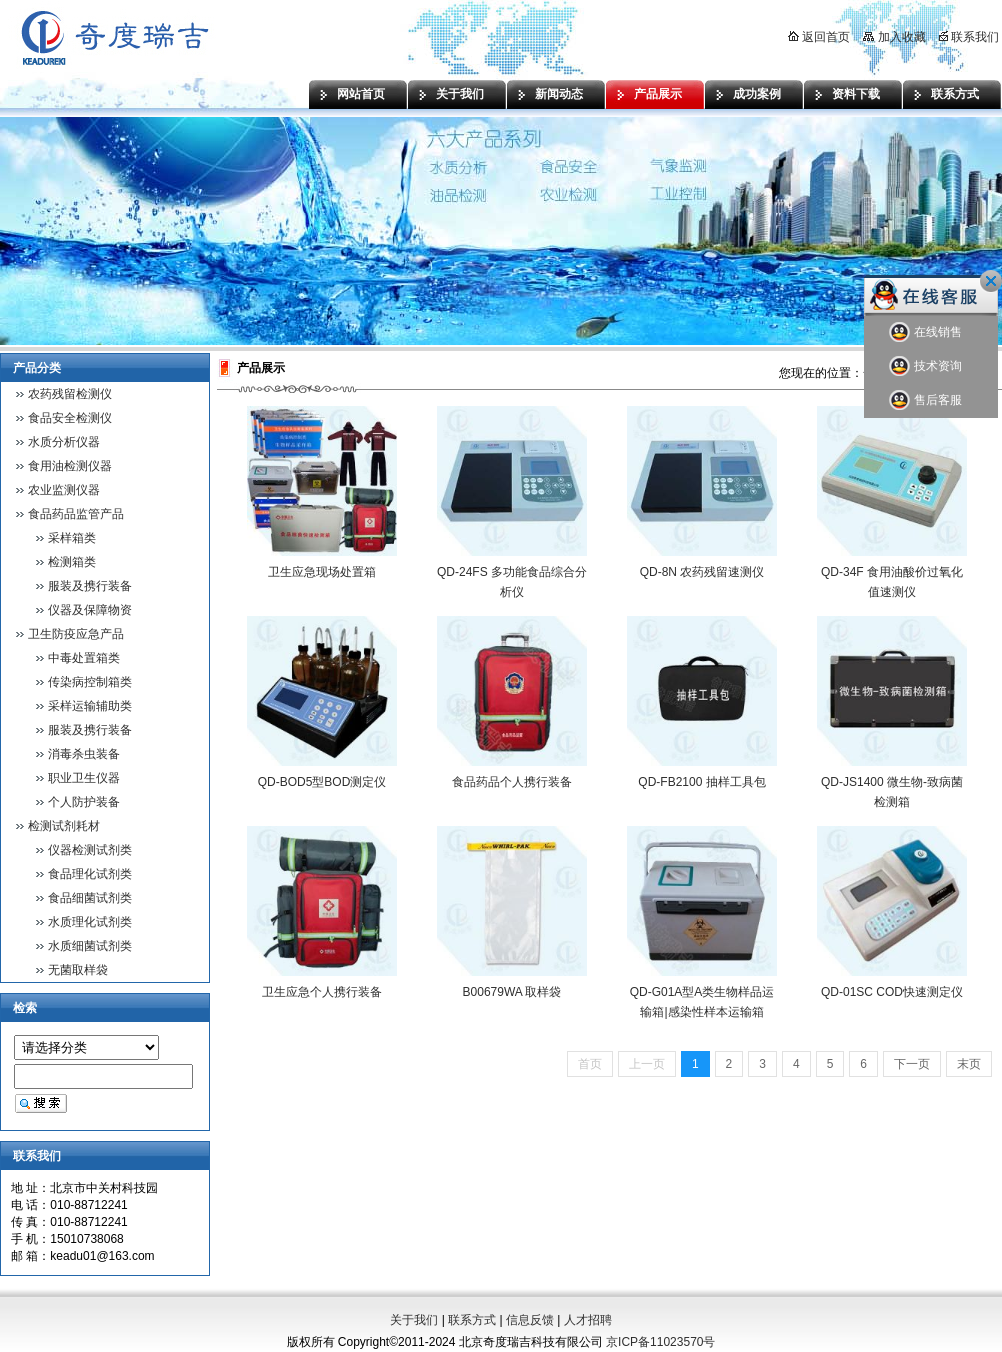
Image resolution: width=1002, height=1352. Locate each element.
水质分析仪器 (64, 442)
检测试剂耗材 (64, 826)
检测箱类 (72, 562)
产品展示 (658, 94)
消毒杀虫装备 (84, 754)
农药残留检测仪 (70, 394)
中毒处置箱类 (84, 658)
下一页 (912, 1064)
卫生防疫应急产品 (76, 634)
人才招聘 (588, 1320)
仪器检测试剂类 (90, 850)
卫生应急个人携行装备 (322, 992)
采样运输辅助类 (90, 706)
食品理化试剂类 (90, 874)
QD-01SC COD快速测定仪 (892, 992)
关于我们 (460, 94)
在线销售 (925, 332)
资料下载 (856, 94)
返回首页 (819, 37)
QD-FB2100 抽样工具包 (701, 782)
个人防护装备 (84, 802)
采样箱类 (72, 538)
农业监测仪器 (64, 490)
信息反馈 (530, 1320)
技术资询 (925, 366)
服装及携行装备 (90, 586)
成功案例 (757, 94)
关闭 (991, 281)
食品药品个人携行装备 (512, 782)
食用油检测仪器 (70, 466)
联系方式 (955, 94)
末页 (969, 1064)
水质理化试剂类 (90, 922)
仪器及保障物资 (90, 610)
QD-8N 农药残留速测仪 (702, 572)
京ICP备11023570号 (660, 1342)
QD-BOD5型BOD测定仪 (322, 782)
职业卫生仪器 (84, 778)
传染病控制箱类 (90, 682)
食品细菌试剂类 (90, 898)
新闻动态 (559, 94)
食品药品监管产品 (76, 514)
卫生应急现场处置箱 (322, 572)
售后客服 (925, 400)
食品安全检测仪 (70, 418)
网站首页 (361, 94)
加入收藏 (894, 37)
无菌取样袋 (78, 970)
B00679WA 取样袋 (512, 992)
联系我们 (969, 37)
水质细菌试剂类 (90, 946)
